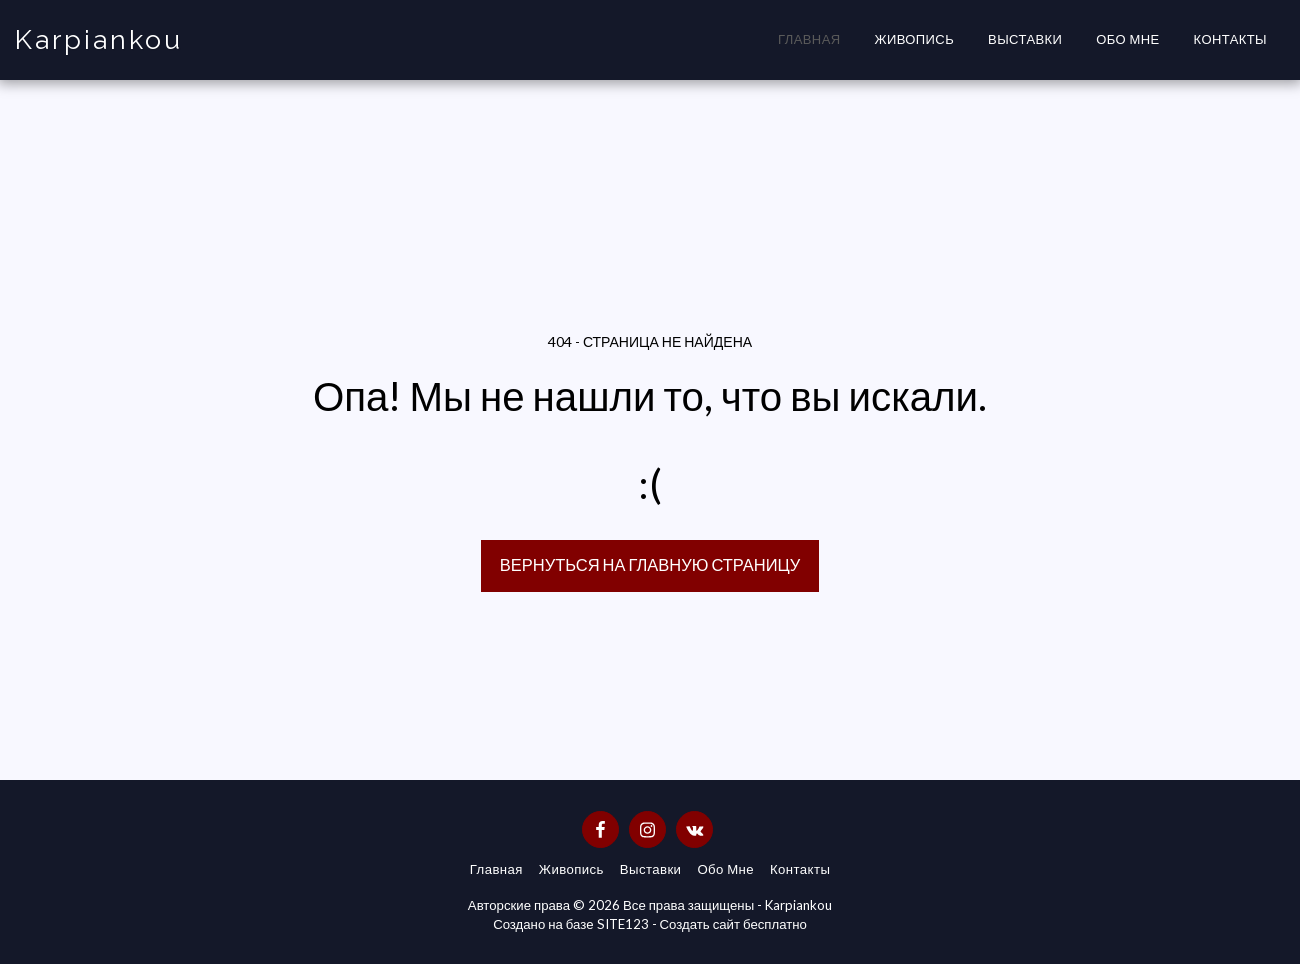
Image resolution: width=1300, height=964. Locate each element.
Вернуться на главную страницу (650, 565)
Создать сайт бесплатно (733, 924)
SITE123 (623, 924)
